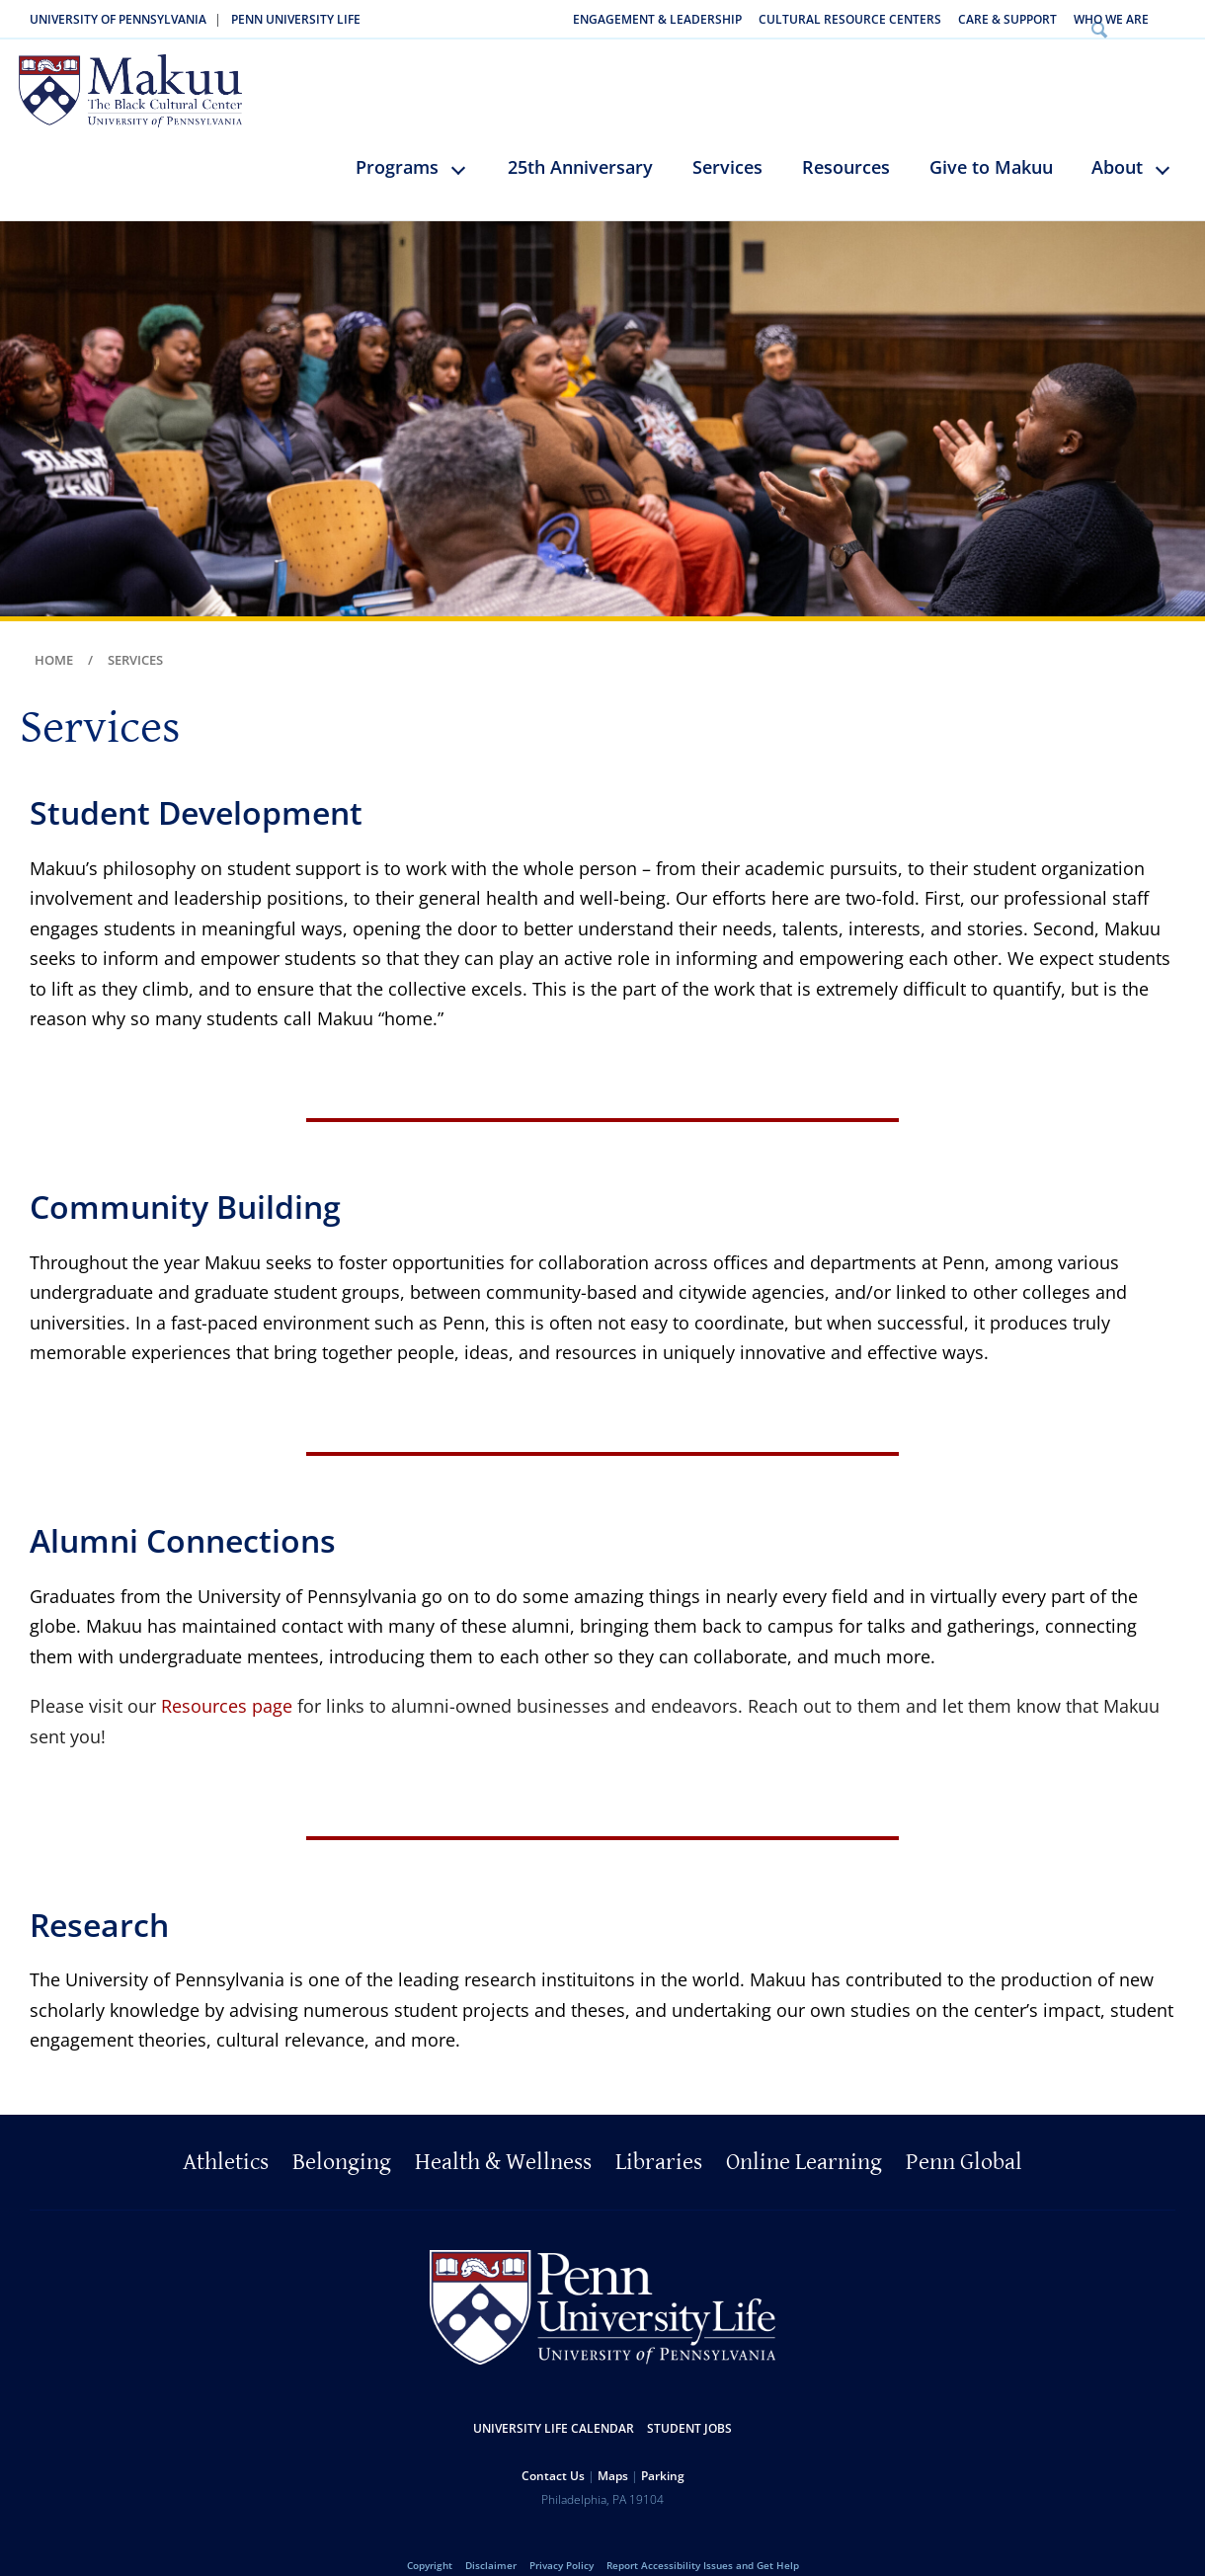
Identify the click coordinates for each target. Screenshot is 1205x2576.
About (1117, 140)
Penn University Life (296, 19)
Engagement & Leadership (657, 19)
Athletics (226, 2135)
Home (54, 633)
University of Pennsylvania (118, 19)
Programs (397, 140)
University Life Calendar (553, 2401)
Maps (613, 2449)
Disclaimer (491, 2538)
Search (1179, 19)
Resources (846, 140)
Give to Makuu (991, 140)
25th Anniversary (580, 140)
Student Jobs (689, 2401)
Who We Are (1111, 19)
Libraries (658, 2135)
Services (727, 140)
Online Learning (804, 2135)
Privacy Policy (561, 2538)
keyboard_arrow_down (467, 157)
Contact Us (553, 2449)
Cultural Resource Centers (850, 19)
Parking (662, 2449)
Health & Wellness (503, 2135)
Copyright (429, 2538)
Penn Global (964, 2135)
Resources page (226, 1679)
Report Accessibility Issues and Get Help (702, 2538)
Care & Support (1007, 19)
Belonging (341, 2135)
